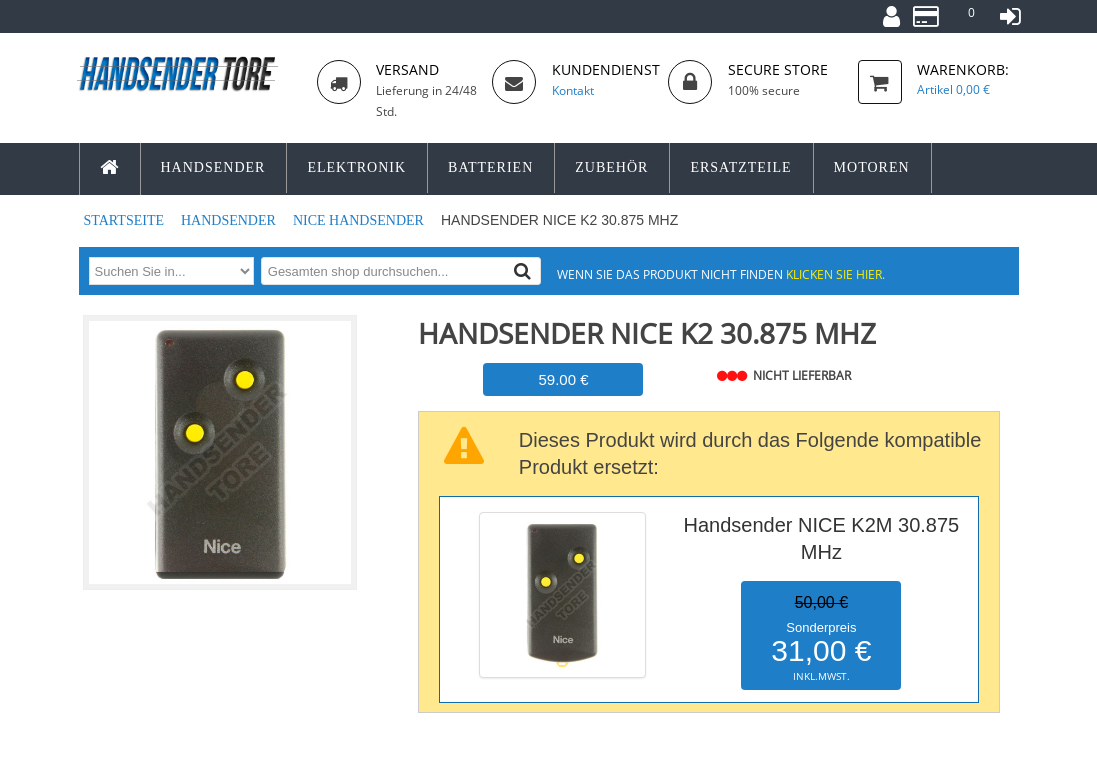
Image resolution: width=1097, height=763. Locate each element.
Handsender (230, 220)
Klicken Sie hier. (835, 274)
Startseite (126, 220)
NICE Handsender (360, 220)
